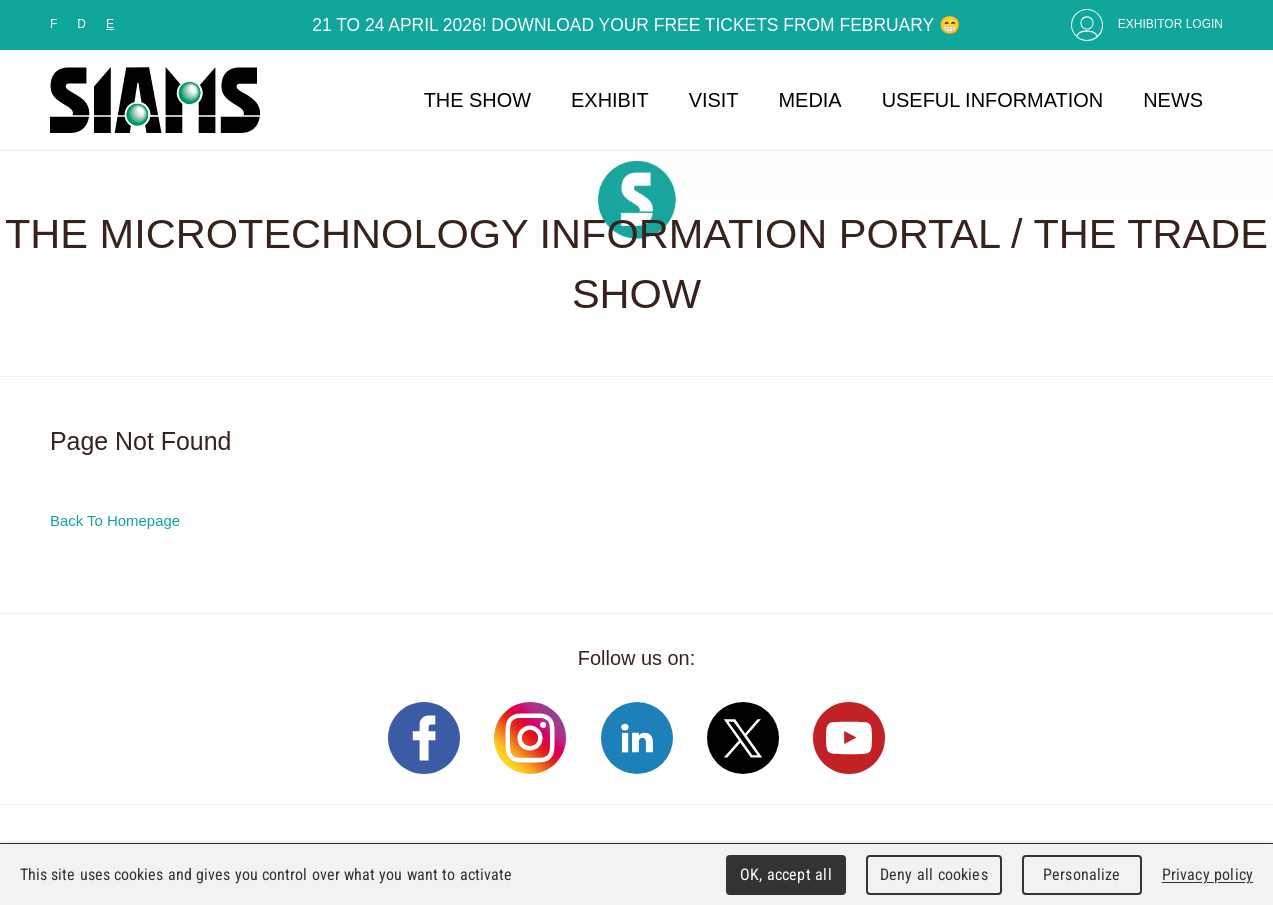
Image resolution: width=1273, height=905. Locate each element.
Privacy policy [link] (1207, 874)
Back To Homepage (115, 520)
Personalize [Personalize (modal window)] (1081, 874)
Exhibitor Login (1170, 24)
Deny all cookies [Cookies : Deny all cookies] (934, 874)
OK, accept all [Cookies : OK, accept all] (786, 874)
